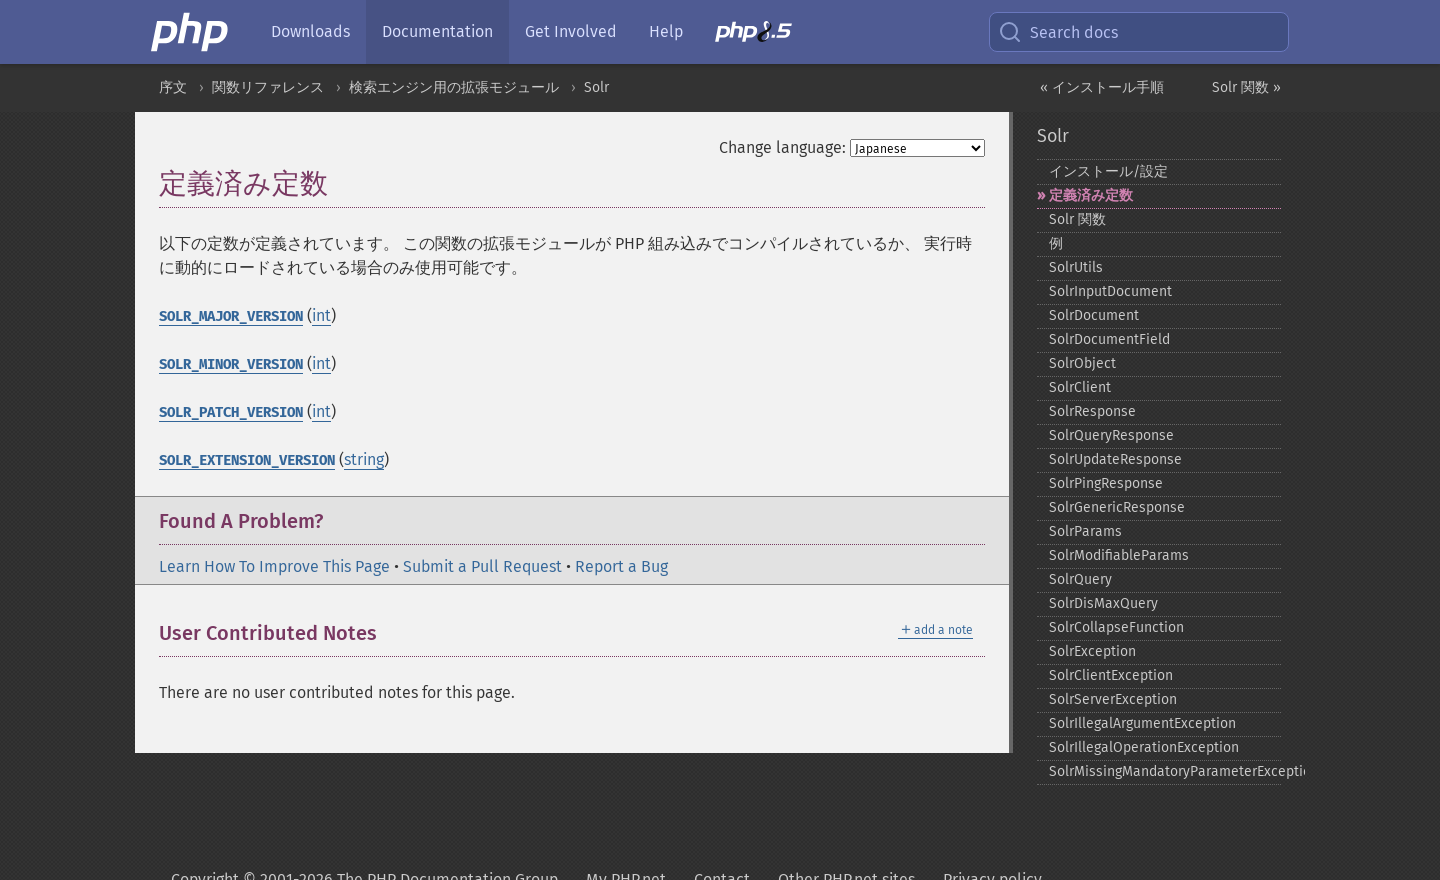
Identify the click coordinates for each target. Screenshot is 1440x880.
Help (666, 31)
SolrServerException (1113, 699)
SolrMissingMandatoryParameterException (1165, 771)
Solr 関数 (1077, 219)
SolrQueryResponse (1111, 435)
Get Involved (571, 31)
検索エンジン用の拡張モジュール (454, 87)
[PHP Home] (191, 32)
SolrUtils (1076, 267)
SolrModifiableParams (1119, 555)
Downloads (310, 31)
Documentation (437, 31)
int (321, 315)
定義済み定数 (1091, 195)
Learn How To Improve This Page (274, 566)
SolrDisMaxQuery (1103, 603)
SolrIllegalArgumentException (1142, 723)
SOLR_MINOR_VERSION (231, 364)
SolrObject (1082, 363)
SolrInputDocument (1110, 291)
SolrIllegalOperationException (1144, 747)
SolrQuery (1080, 579)
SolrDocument (1094, 315)
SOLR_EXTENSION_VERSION (247, 460)
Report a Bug (621, 566)
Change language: (782, 147)
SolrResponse (1092, 411)
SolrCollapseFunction (1116, 627)
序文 (173, 87)
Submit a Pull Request (482, 566)
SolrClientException (1111, 675)
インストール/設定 (1108, 171)
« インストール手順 (1102, 87)
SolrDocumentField (1109, 339)
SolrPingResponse (1106, 483)
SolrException (1092, 651)
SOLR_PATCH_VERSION (231, 412)
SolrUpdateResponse (1115, 459)
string (364, 459)
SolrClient (1080, 387)
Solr (596, 87)
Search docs (1058, 32)
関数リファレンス (268, 87)
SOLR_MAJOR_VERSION (231, 316)
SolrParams (1085, 531)
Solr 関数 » (1246, 87)
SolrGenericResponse (1117, 507)
